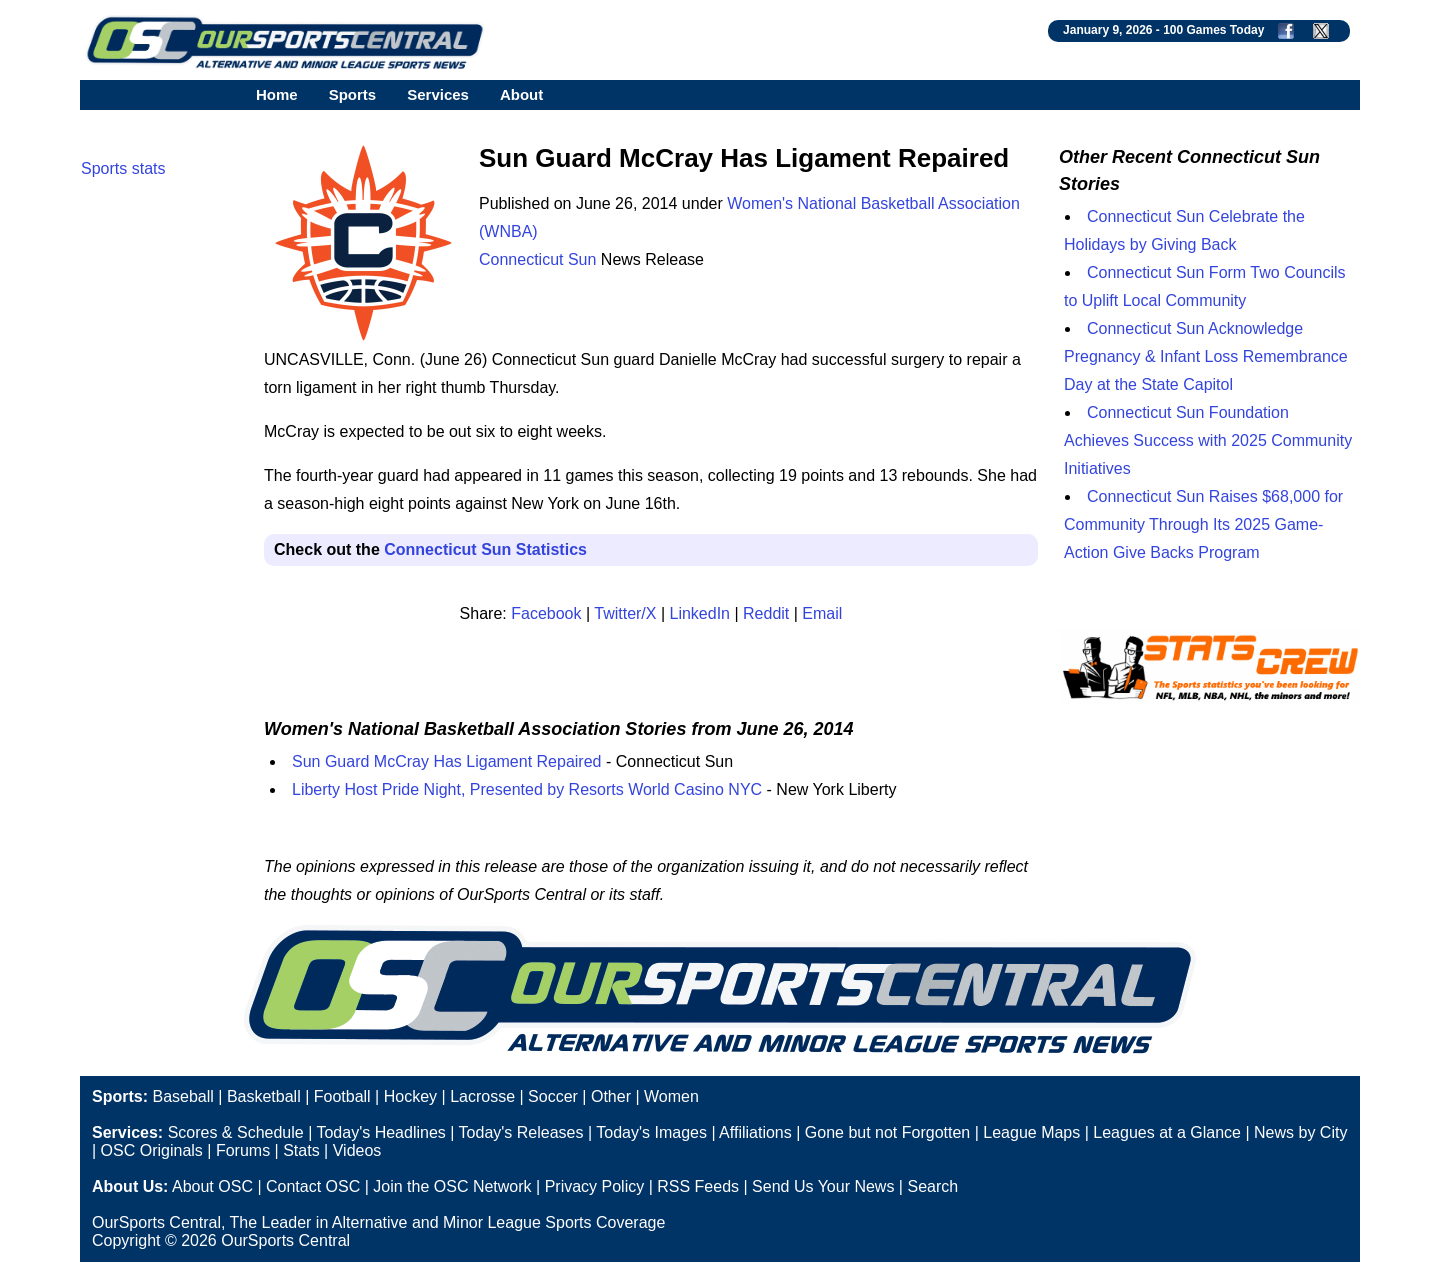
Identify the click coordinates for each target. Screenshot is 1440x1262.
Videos (357, 1150)
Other (611, 1096)
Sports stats (123, 168)
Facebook (546, 613)
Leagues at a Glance (1167, 1132)
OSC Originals (152, 1150)
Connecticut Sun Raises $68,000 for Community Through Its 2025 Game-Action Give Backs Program (1203, 524)
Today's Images (651, 1132)
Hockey (410, 1096)
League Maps (1031, 1132)
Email (822, 613)
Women (671, 1096)
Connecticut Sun (537, 259)
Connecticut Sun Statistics (485, 549)
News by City (1300, 1132)
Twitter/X (625, 613)
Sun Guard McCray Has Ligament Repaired (446, 761)
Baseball (182, 1096)
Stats (301, 1150)
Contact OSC (313, 1186)
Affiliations (755, 1132)
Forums (243, 1150)
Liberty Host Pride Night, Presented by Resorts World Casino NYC (527, 789)
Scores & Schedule (236, 1132)
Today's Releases (521, 1132)
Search (932, 1186)
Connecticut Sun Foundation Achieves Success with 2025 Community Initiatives (1208, 440)
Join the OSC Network (452, 1186)
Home (277, 94)
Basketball (264, 1096)
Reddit (766, 613)
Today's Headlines (380, 1132)
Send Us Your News (823, 1186)
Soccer (553, 1096)
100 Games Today (1213, 30)
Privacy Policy (595, 1186)
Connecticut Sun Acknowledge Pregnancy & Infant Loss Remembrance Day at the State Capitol (1206, 356)
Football (342, 1096)
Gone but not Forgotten (887, 1132)
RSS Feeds (698, 1186)
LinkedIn (700, 613)
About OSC (212, 1186)
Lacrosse (482, 1096)
